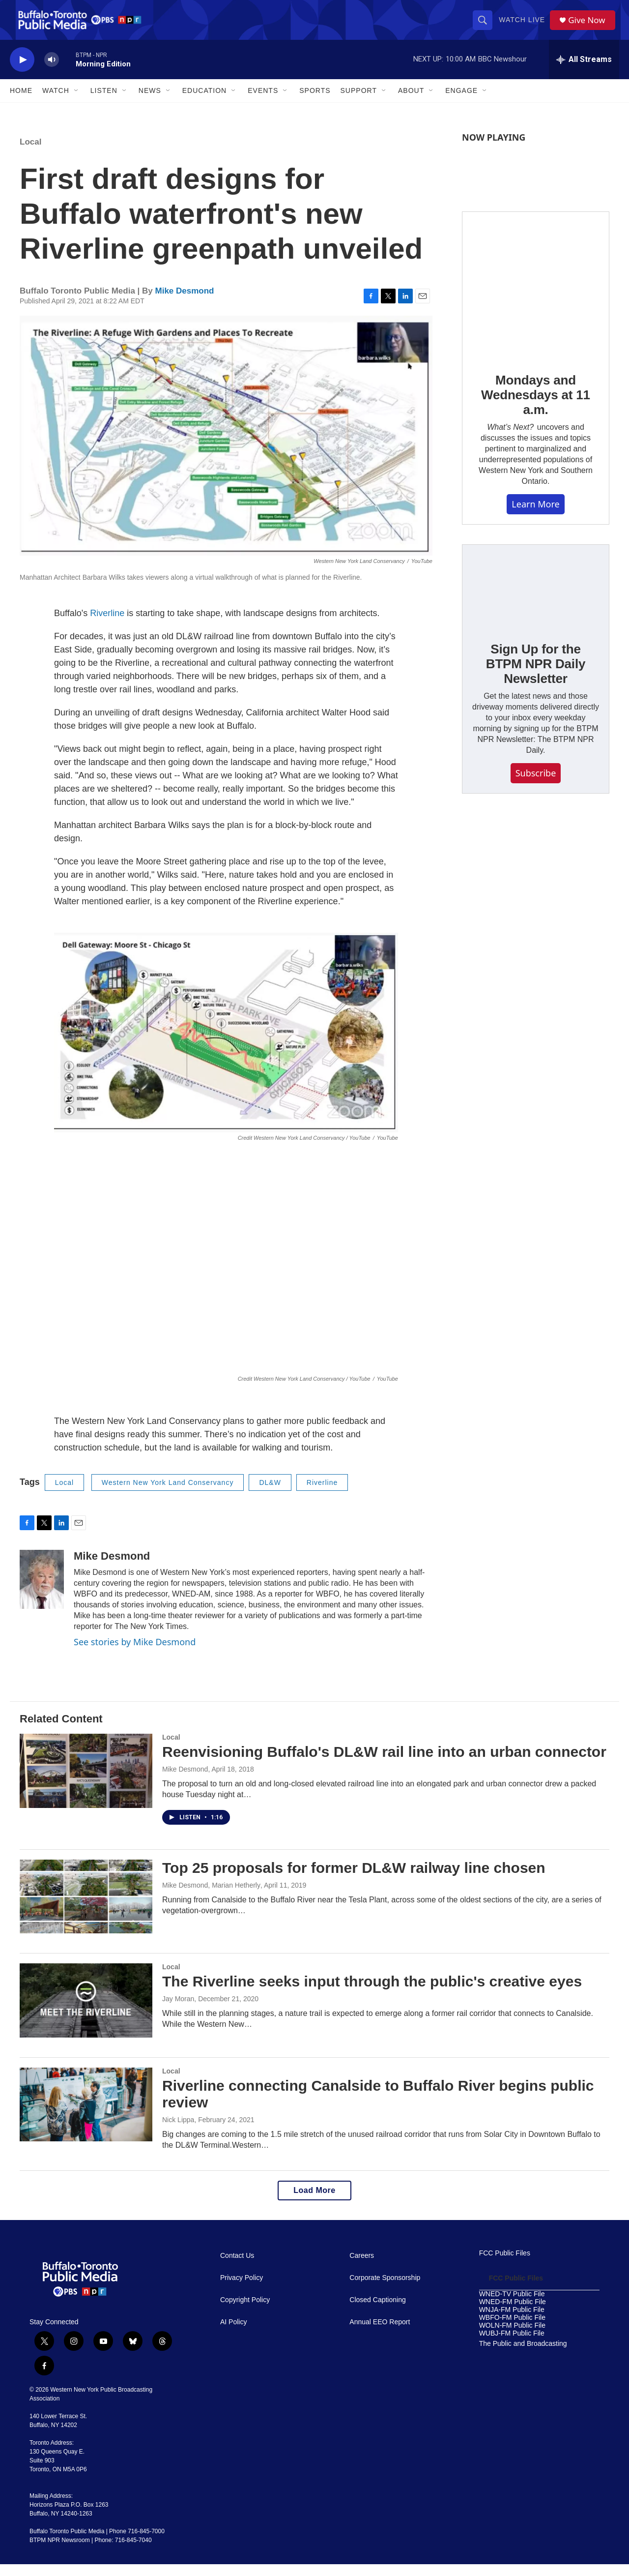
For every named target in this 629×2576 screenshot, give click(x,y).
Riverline (107, 625)
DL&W (270, 1494)
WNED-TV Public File (512, 2306)
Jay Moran (178, 2010)
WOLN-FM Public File (512, 2337)
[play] (22, 71)
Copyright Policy (245, 2311)
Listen (103, 102)
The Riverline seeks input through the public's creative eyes (372, 1993)
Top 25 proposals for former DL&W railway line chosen (353, 1879)
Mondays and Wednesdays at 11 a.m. (535, 407)
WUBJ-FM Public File (511, 2345)
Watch (55, 102)
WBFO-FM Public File (512, 2329)
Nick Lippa (178, 2131)
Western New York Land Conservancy (168, 1494)
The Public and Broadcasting (523, 2355)
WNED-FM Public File (512, 2313)
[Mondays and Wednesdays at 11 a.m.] (535, 297)
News (150, 102)
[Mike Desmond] (42, 1591)
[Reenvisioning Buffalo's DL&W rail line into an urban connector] (86, 1782)
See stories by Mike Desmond (135, 1653)
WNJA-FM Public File (511, 2321)
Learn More (535, 516)
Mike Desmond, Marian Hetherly (211, 1897)
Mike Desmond (184, 302)
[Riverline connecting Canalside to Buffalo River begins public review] (86, 2116)
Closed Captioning (377, 2311)
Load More (314, 2202)
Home (21, 102)
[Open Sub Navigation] (77, 102)
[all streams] (584, 71)
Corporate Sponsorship (384, 2289)
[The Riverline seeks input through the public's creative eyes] (86, 2012)
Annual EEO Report (379, 2334)
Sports (314, 102)
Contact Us (237, 2267)
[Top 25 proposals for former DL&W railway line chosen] (86, 1908)
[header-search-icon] (484, 25)
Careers (361, 2267)
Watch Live (524, 26)
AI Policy (233, 2334)
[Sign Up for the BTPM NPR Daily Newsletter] (535, 598)
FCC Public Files (504, 2265)
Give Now (589, 26)
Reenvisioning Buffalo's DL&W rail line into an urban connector (384, 1763)
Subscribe (535, 785)
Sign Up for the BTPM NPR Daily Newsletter (535, 675)
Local (30, 153)
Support (359, 102)
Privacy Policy (241, 2289)
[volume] (51, 71)
